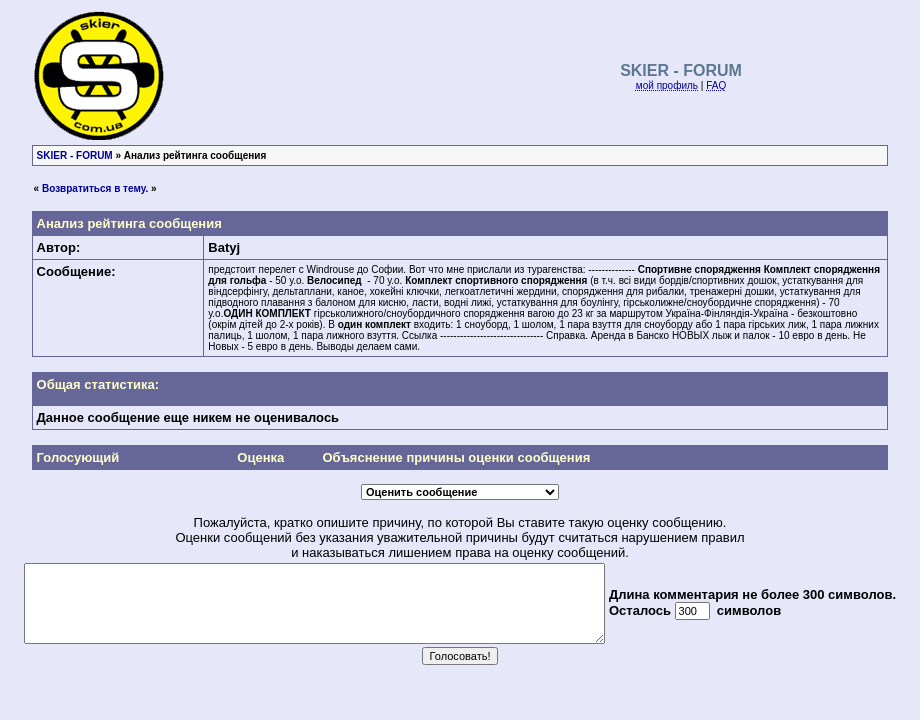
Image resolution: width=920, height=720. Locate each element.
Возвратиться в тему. (95, 188)
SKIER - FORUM (75, 155)
